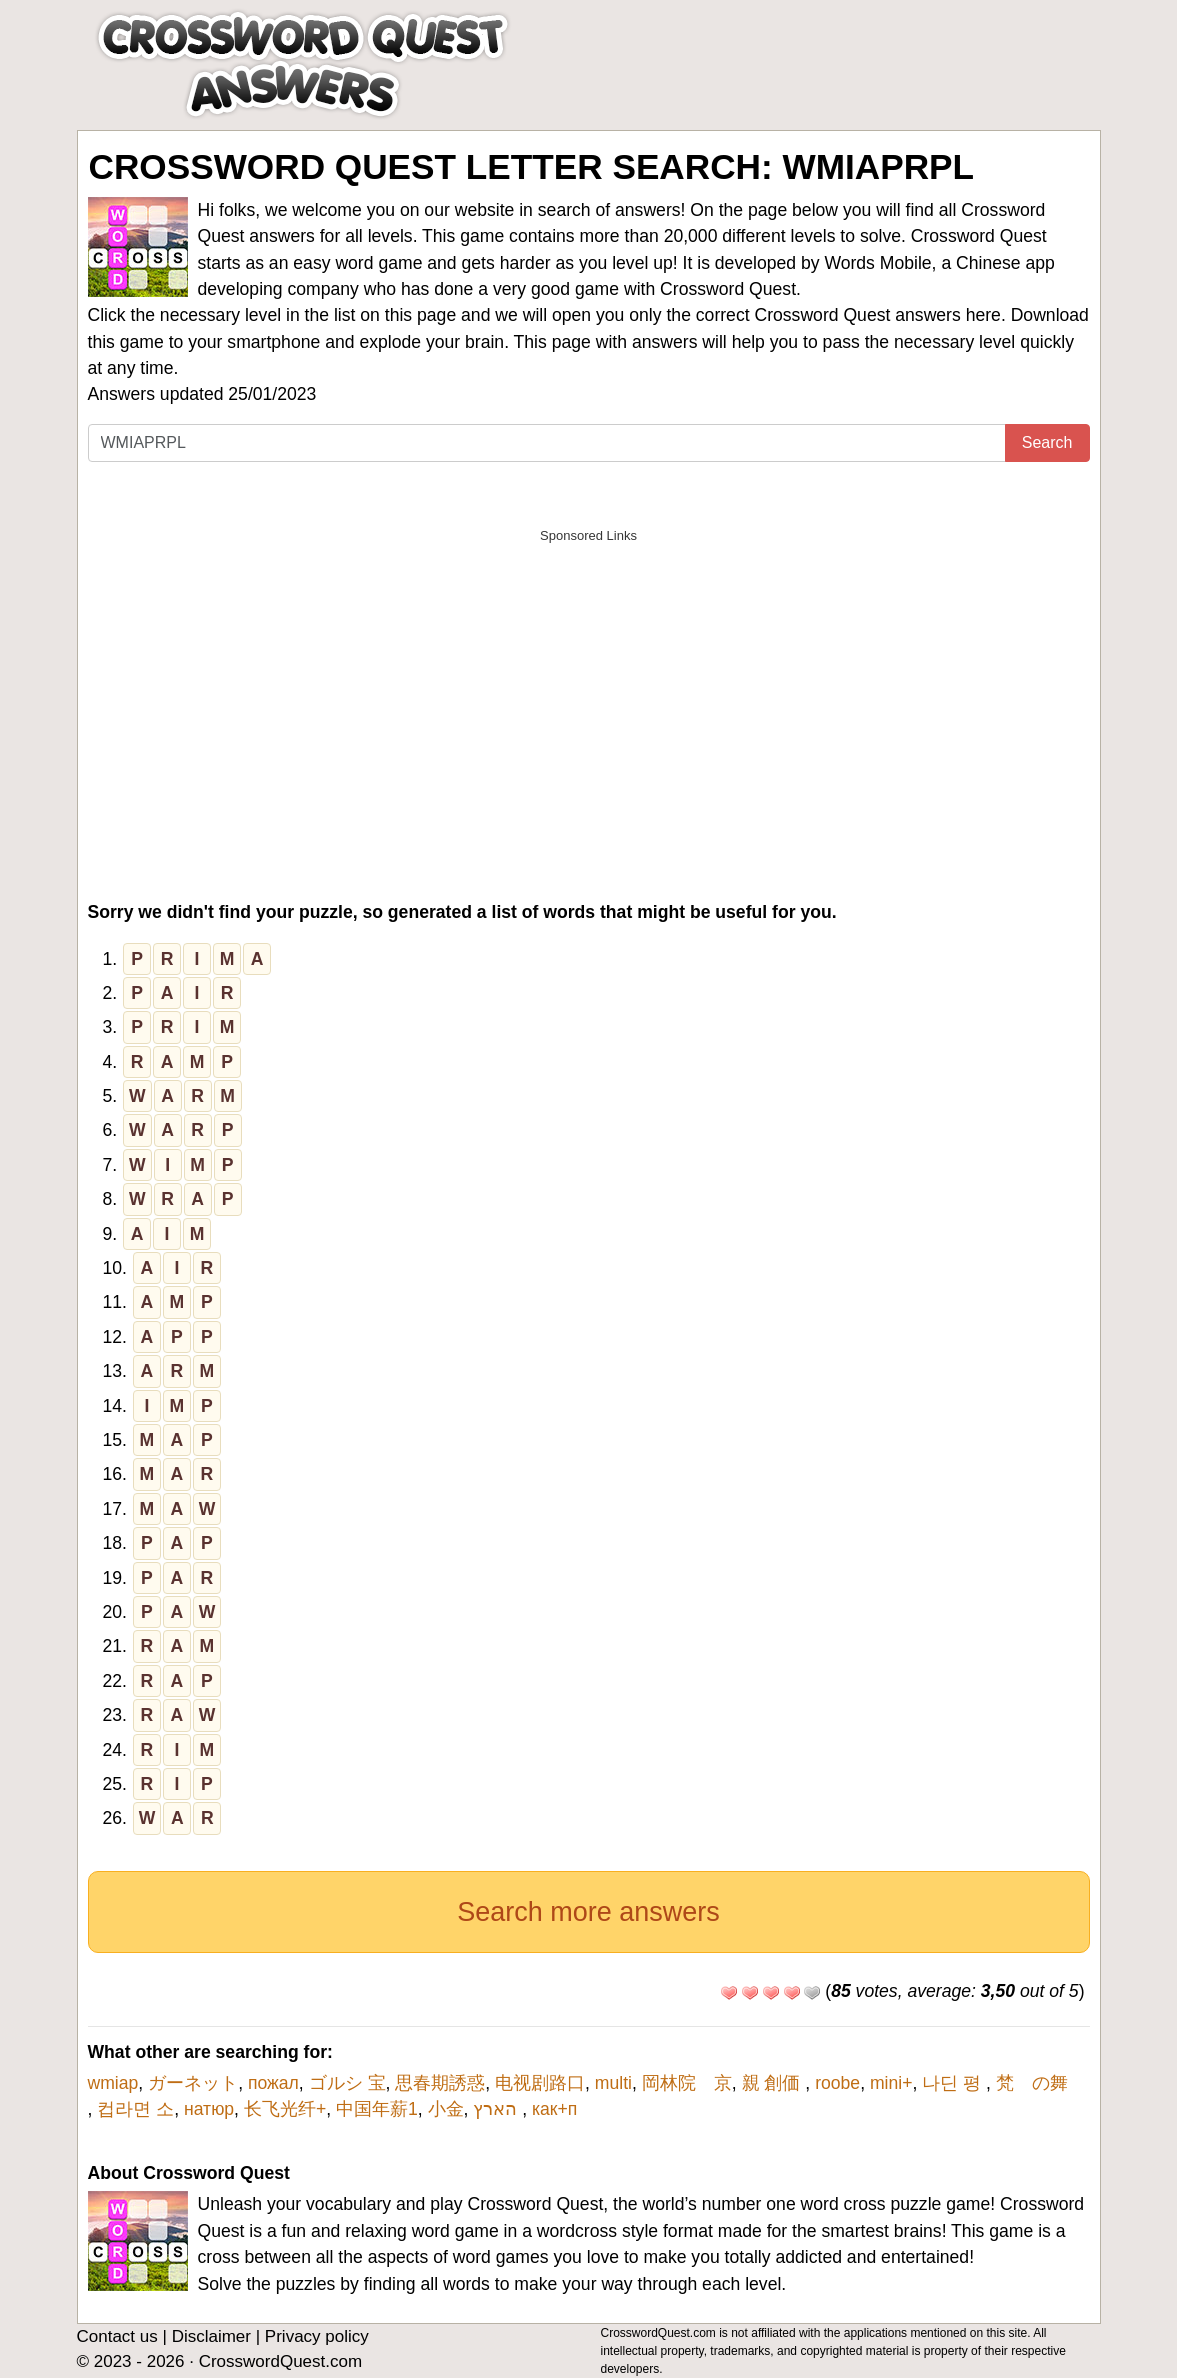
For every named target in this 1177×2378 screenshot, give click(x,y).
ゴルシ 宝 (347, 2083)
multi (613, 2083)
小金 (446, 2109)
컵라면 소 (135, 2109)
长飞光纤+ (285, 2109)
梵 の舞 (1041, 2083)
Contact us (117, 2336)
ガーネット (193, 2083)
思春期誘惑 (440, 2083)
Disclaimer (211, 2336)
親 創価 (774, 2083)
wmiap (113, 2083)
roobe (837, 2083)
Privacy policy (317, 2336)
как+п (554, 2109)
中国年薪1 (377, 2109)
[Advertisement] (589, 694)
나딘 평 (954, 2083)
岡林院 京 (687, 2083)
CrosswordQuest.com (280, 2361)
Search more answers (588, 1912)
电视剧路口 (540, 2083)
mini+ (891, 2083)
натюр (209, 2109)
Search (1047, 442)
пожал (273, 2083)
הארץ (497, 2109)
